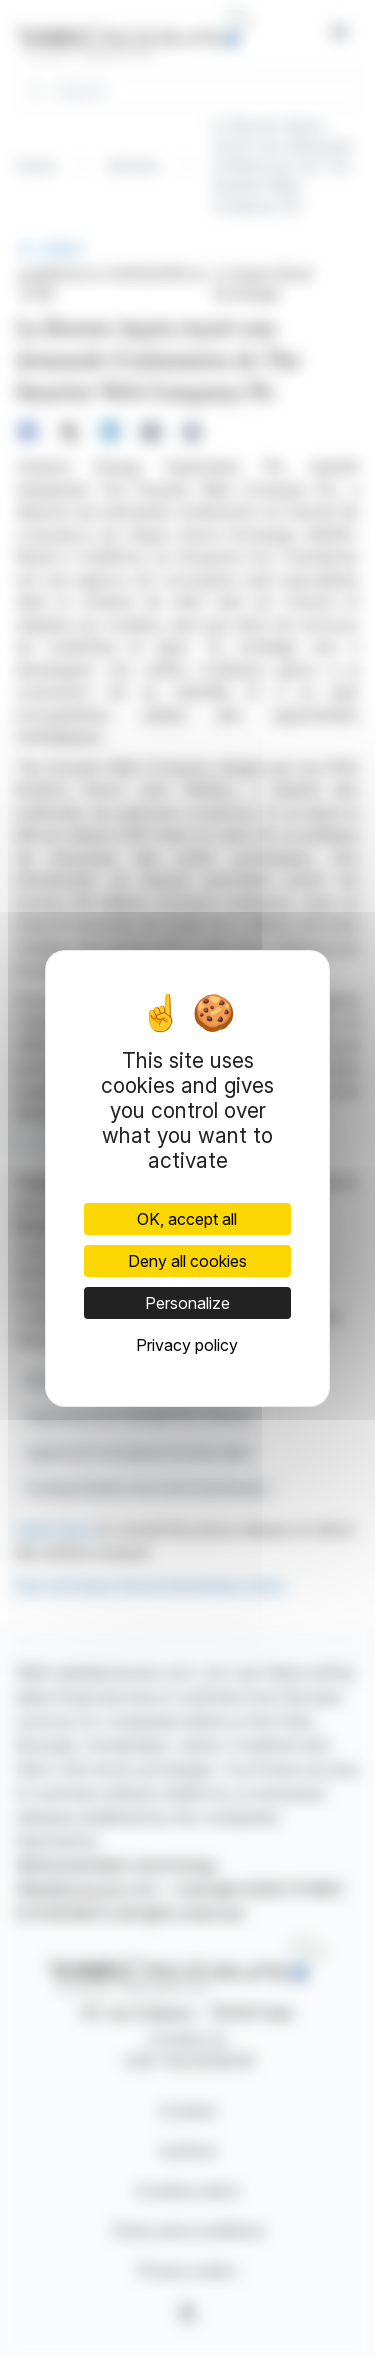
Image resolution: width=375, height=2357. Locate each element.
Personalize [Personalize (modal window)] (187, 1303)
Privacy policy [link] (187, 1345)
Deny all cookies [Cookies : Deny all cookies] (187, 1261)
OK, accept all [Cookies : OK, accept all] (187, 1219)
